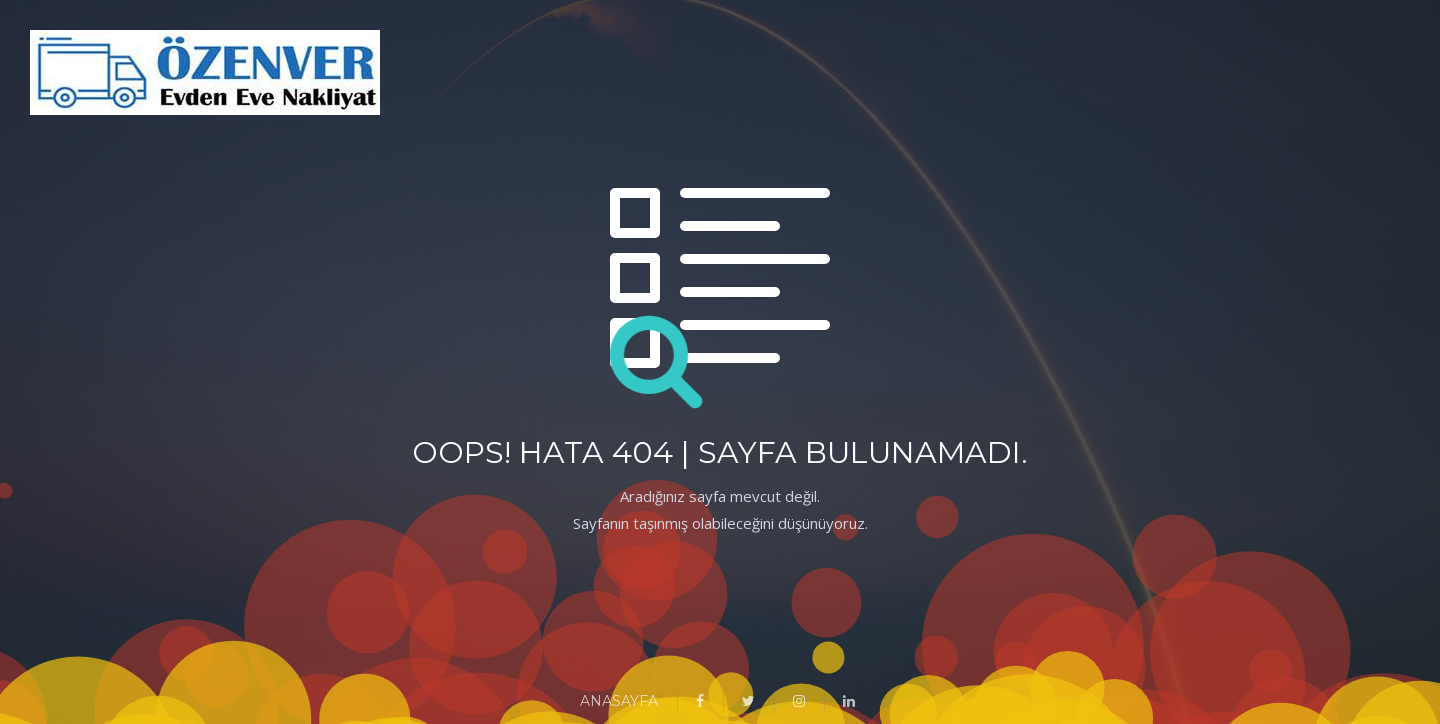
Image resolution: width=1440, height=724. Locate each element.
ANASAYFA (619, 701)
